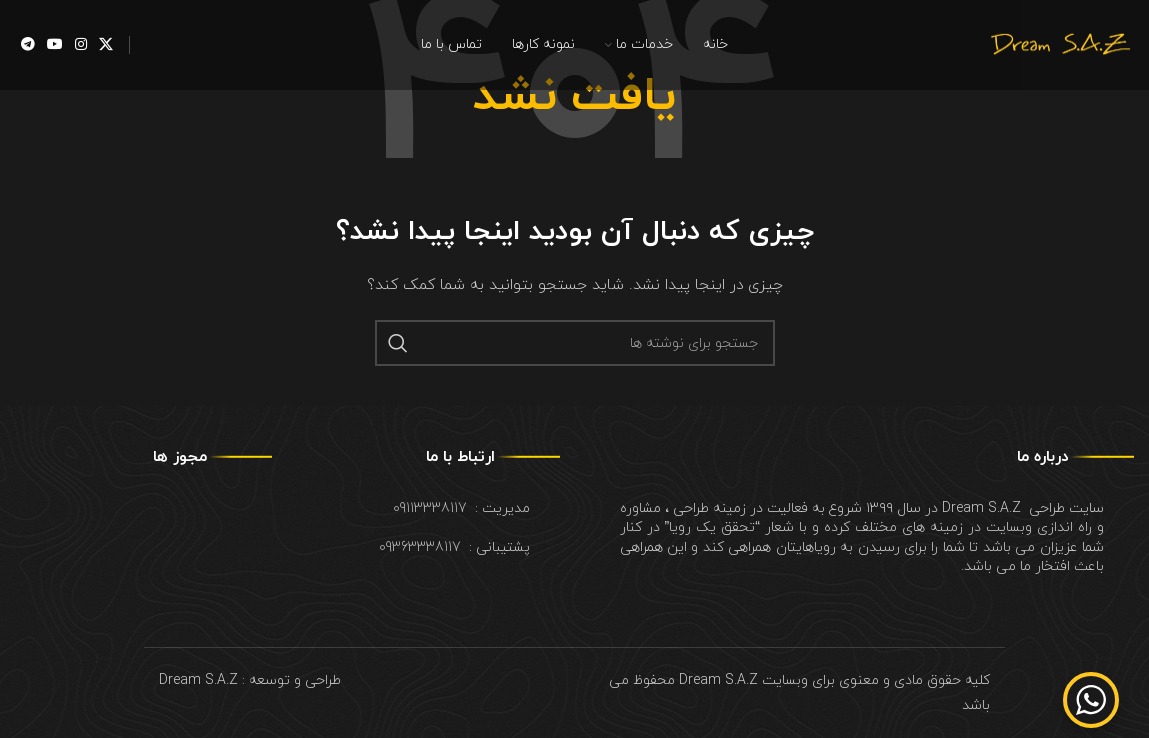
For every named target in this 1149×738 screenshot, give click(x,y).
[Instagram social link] (81, 45)
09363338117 (420, 547)
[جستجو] (575, 343)
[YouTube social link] (55, 45)
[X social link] (106, 45)
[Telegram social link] (28, 45)
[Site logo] (1059, 43)
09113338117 (430, 508)
